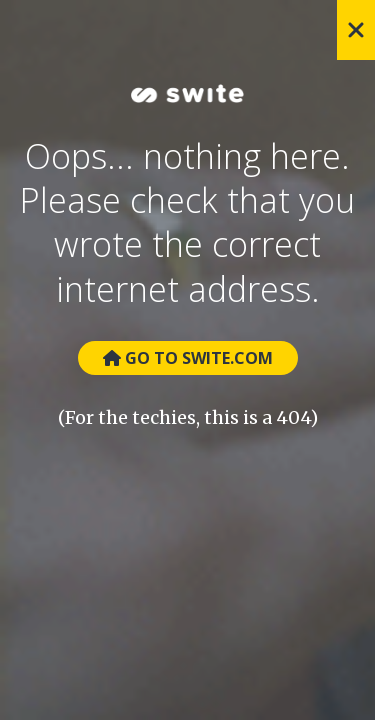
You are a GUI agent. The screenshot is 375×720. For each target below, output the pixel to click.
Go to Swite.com (188, 358)
